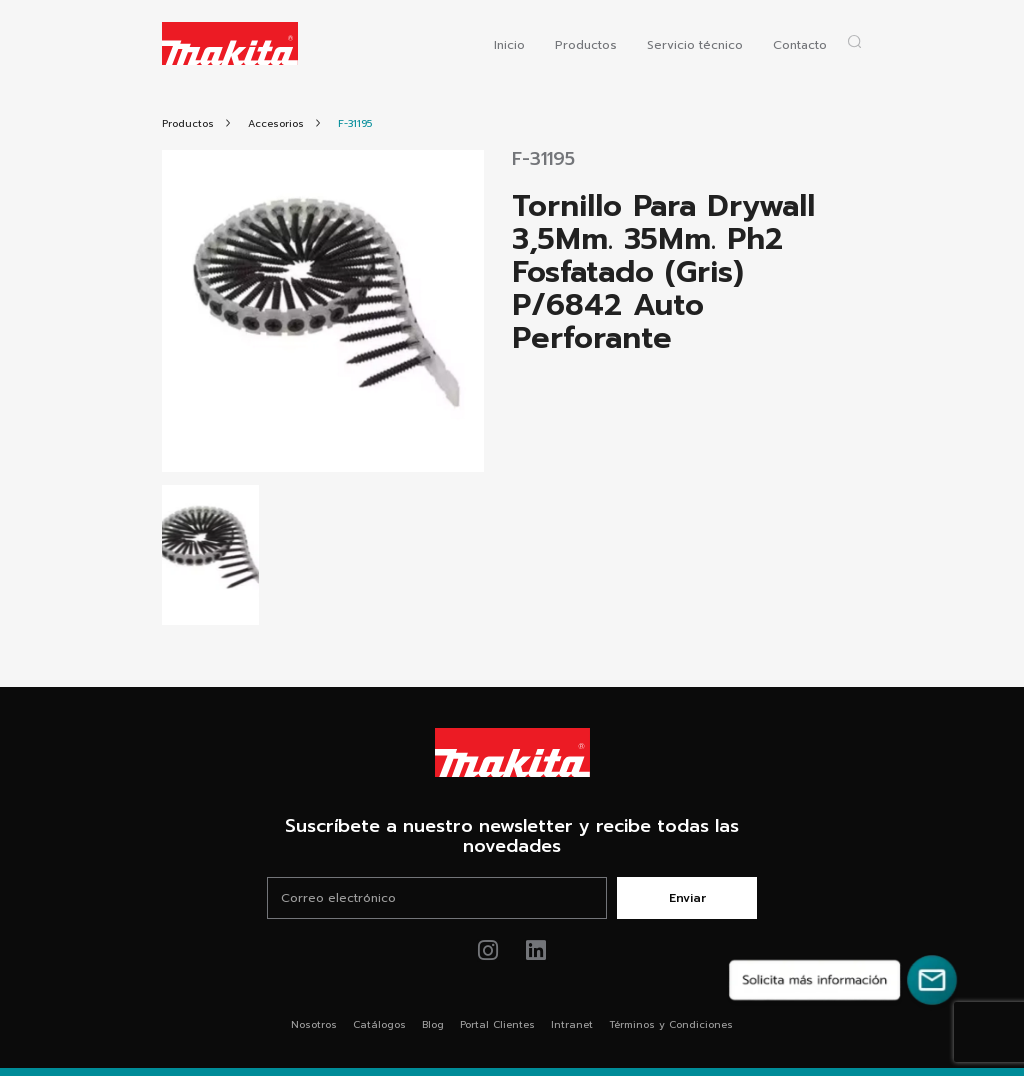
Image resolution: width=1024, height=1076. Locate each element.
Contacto (800, 45)
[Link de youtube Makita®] (536, 950)
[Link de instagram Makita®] (488, 950)
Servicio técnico (695, 45)
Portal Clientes (497, 1024)
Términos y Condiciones (671, 1024)
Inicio (509, 45)
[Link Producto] (355, 123)
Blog (433, 1024)
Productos (586, 45)
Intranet (572, 1024)
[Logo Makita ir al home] (230, 44)
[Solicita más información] (843, 980)
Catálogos (379, 1024)
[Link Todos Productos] (188, 123)
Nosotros (314, 1024)
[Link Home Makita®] (512, 753)
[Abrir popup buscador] (854, 41)
